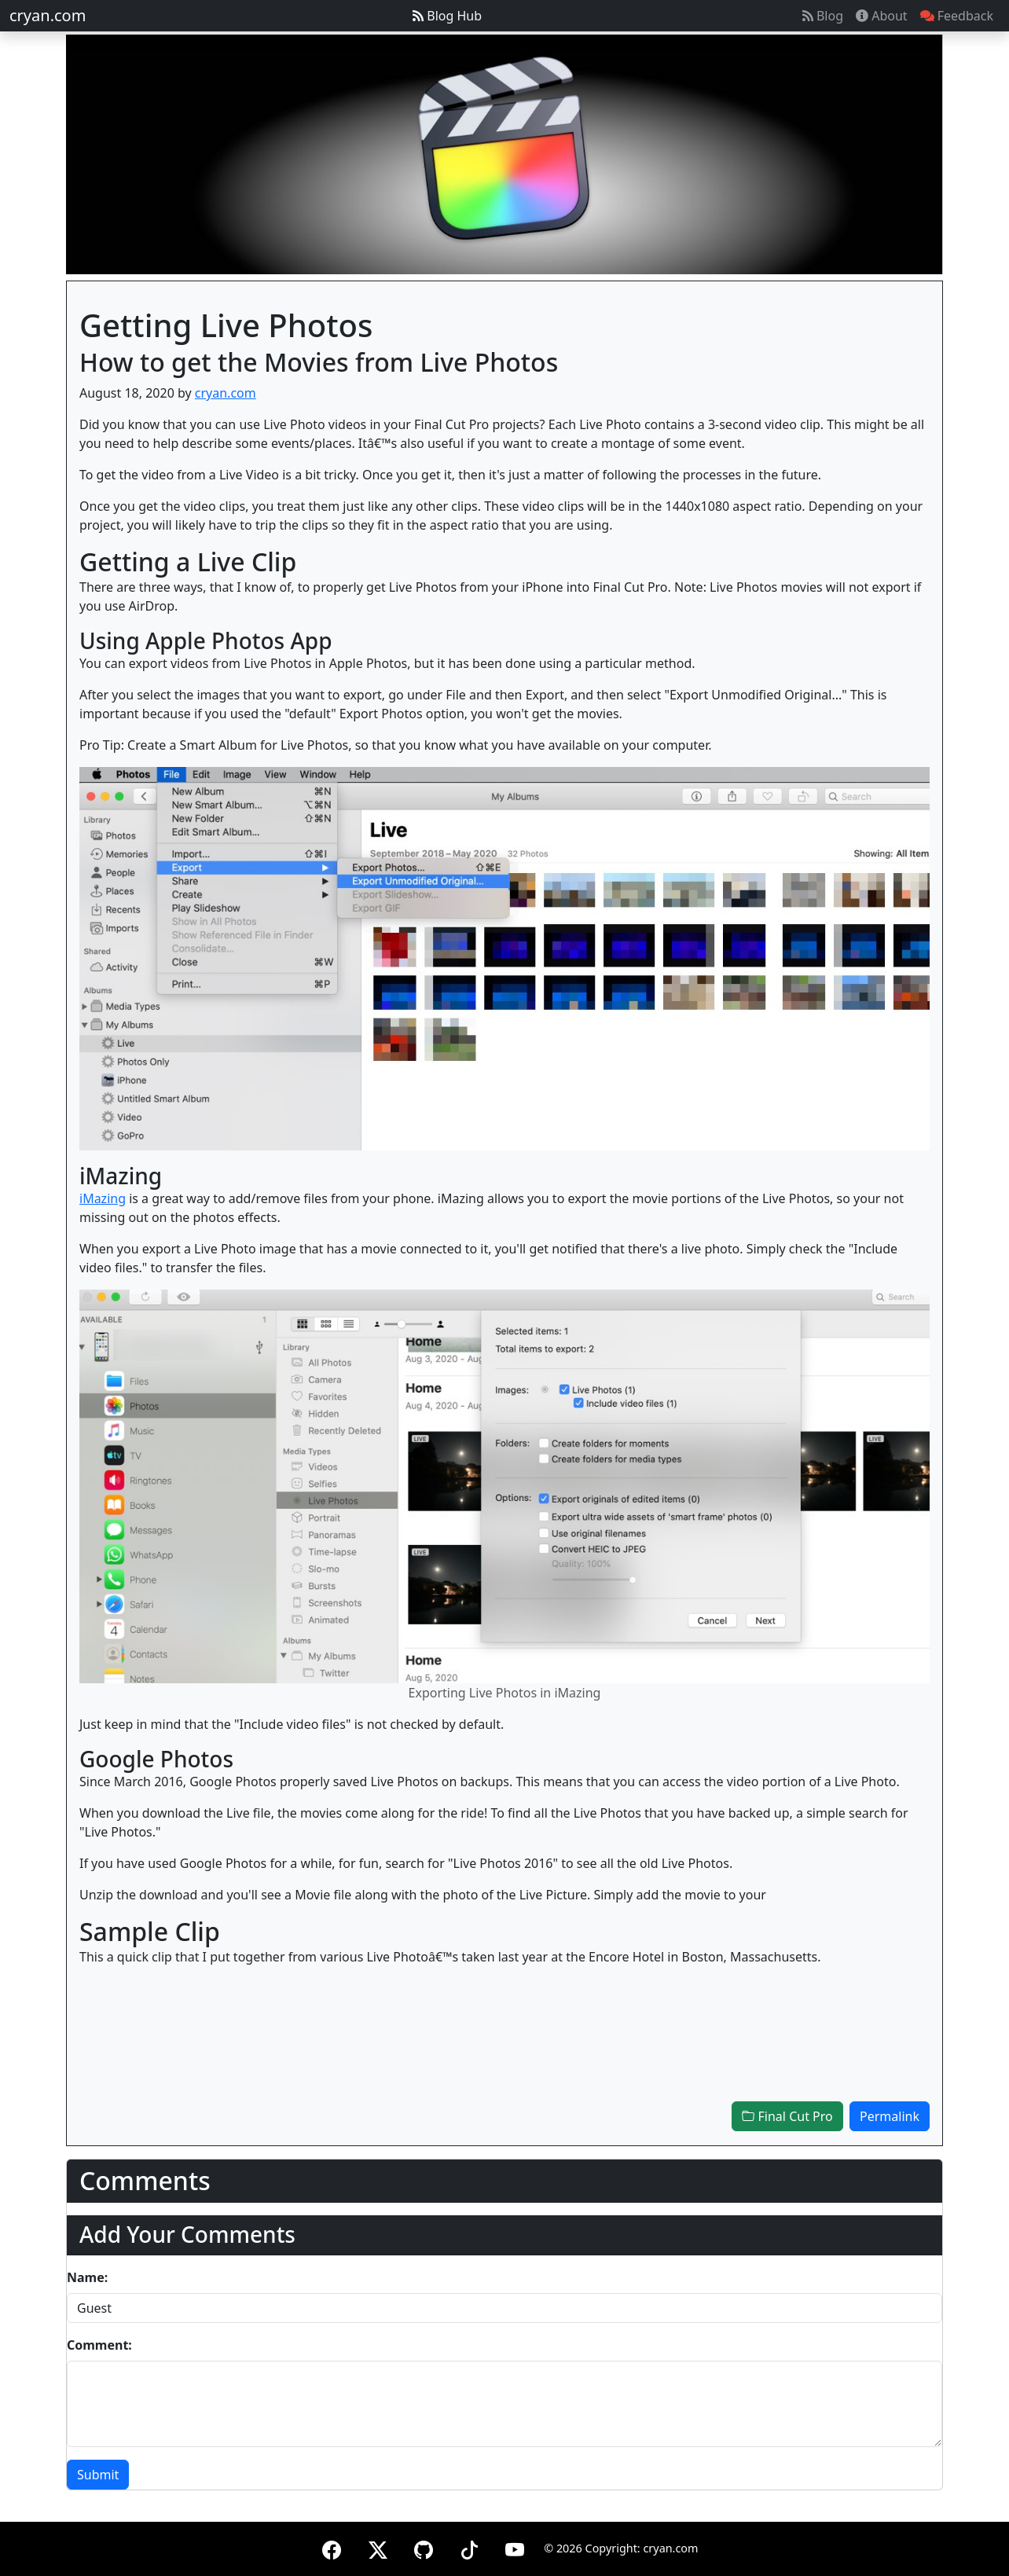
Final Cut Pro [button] (787, 2116)
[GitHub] (423, 2547)
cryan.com (47, 15)
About (882, 15)
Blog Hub (447, 15)
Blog (822, 15)
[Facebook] (331, 2547)
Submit (98, 2474)
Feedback (956, 15)
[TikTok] (469, 2547)
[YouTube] (514, 2547)
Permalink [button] (889, 2116)
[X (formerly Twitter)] (378, 2547)
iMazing (102, 1198)
